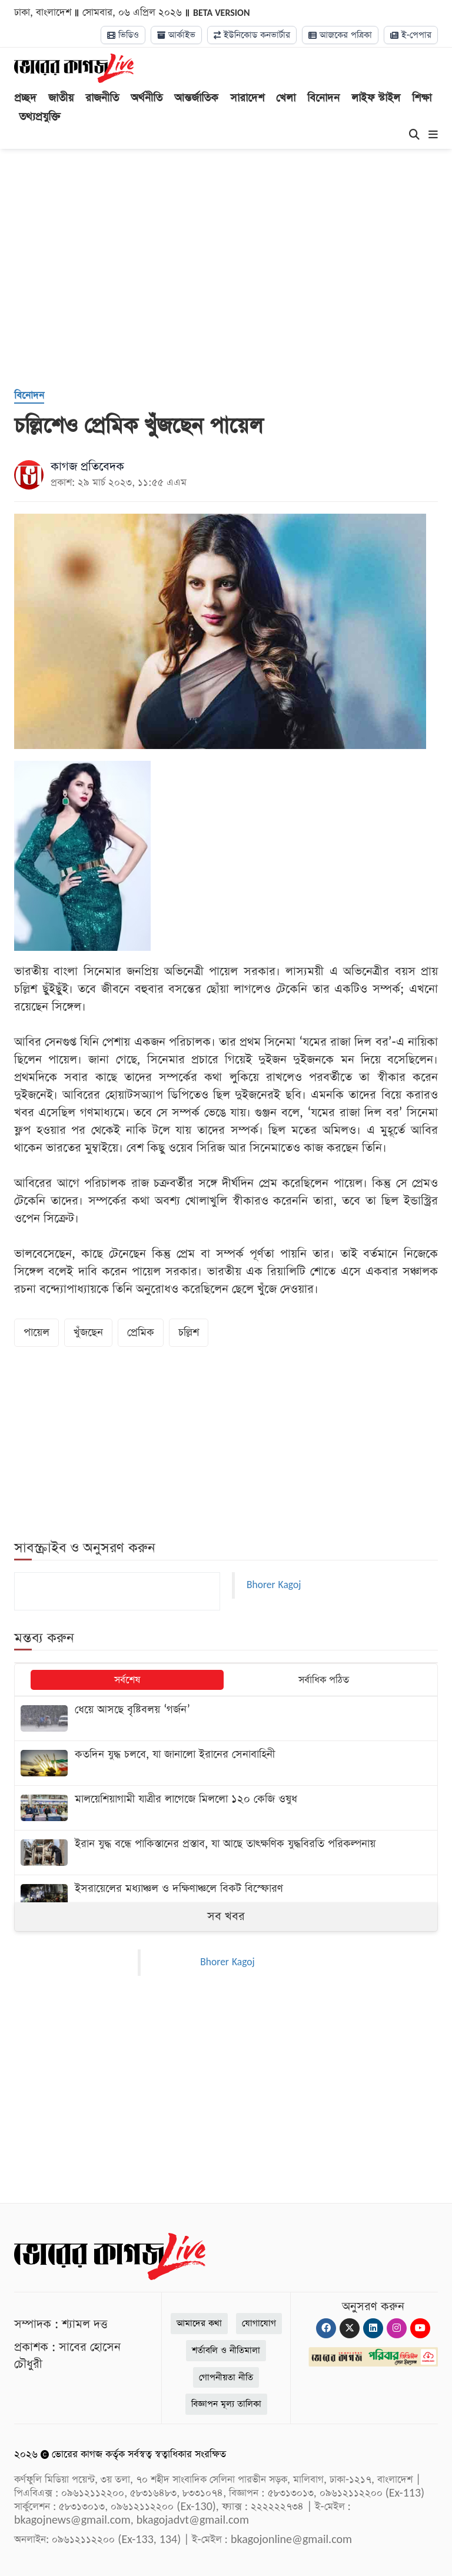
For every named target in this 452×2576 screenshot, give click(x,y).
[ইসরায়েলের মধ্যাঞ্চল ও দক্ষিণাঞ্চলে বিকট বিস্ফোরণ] (226, 1897)
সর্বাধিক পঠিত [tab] (323, 1680)
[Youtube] (420, 2328)
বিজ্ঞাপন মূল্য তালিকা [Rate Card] (226, 2404)
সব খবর (226, 1916)
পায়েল (36, 1332)
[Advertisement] (233, 284)
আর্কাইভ (176, 35)
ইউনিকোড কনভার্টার (252, 35)
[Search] (414, 135)
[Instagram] (397, 2328)
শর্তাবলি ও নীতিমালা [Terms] (226, 2350)
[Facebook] (326, 2328)
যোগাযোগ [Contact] (259, 2323)
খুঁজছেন (88, 1332)
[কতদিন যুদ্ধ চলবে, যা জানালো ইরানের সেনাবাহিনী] (226, 1763)
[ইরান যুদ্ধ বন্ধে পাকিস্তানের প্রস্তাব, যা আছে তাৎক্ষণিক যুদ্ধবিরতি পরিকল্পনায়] (226, 1853)
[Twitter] (350, 2328)
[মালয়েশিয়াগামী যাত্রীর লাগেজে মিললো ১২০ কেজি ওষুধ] (226, 1808)
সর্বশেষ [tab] (127, 1680)
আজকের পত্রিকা (340, 35)
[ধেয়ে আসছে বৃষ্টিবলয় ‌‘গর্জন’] (226, 1718)
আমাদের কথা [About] (199, 2323)
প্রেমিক (140, 1332)
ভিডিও (123, 35)
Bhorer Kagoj (274, 1585)
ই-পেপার (410, 35)
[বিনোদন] (29, 396)
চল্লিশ (188, 1332)
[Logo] (74, 67)
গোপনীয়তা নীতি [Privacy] (226, 2377)
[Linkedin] (373, 2328)
